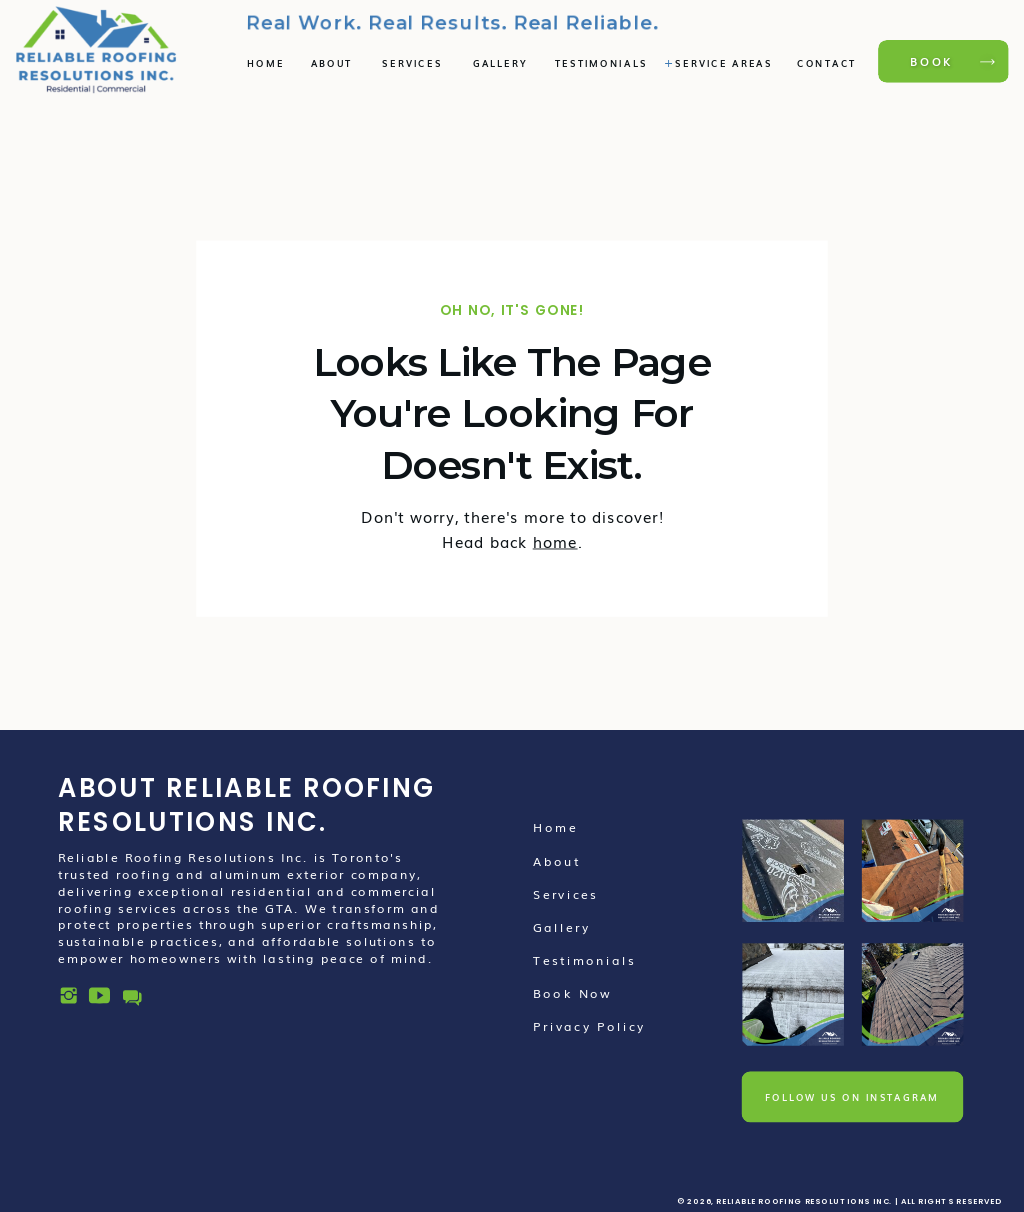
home (555, 541)
